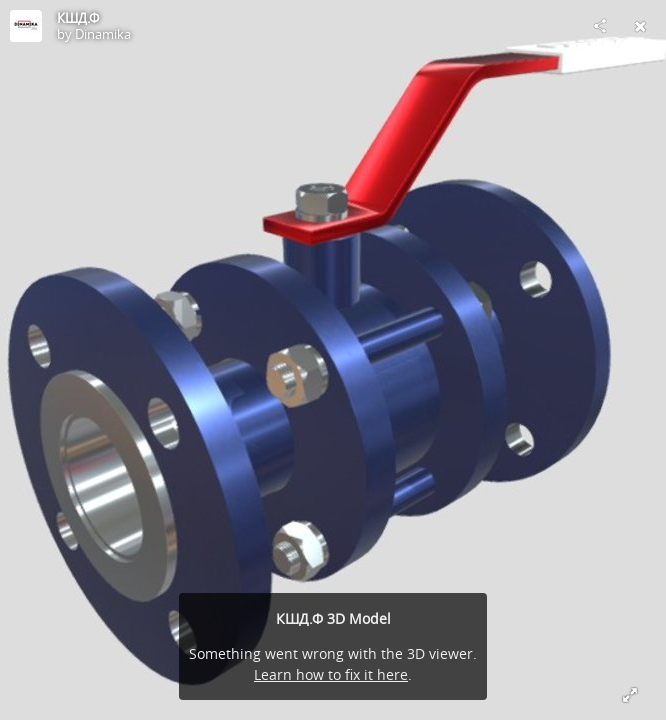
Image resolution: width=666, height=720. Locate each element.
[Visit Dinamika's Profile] (26, 26)
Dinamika (103, 34)
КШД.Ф (78, 18)
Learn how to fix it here (331, 674)
